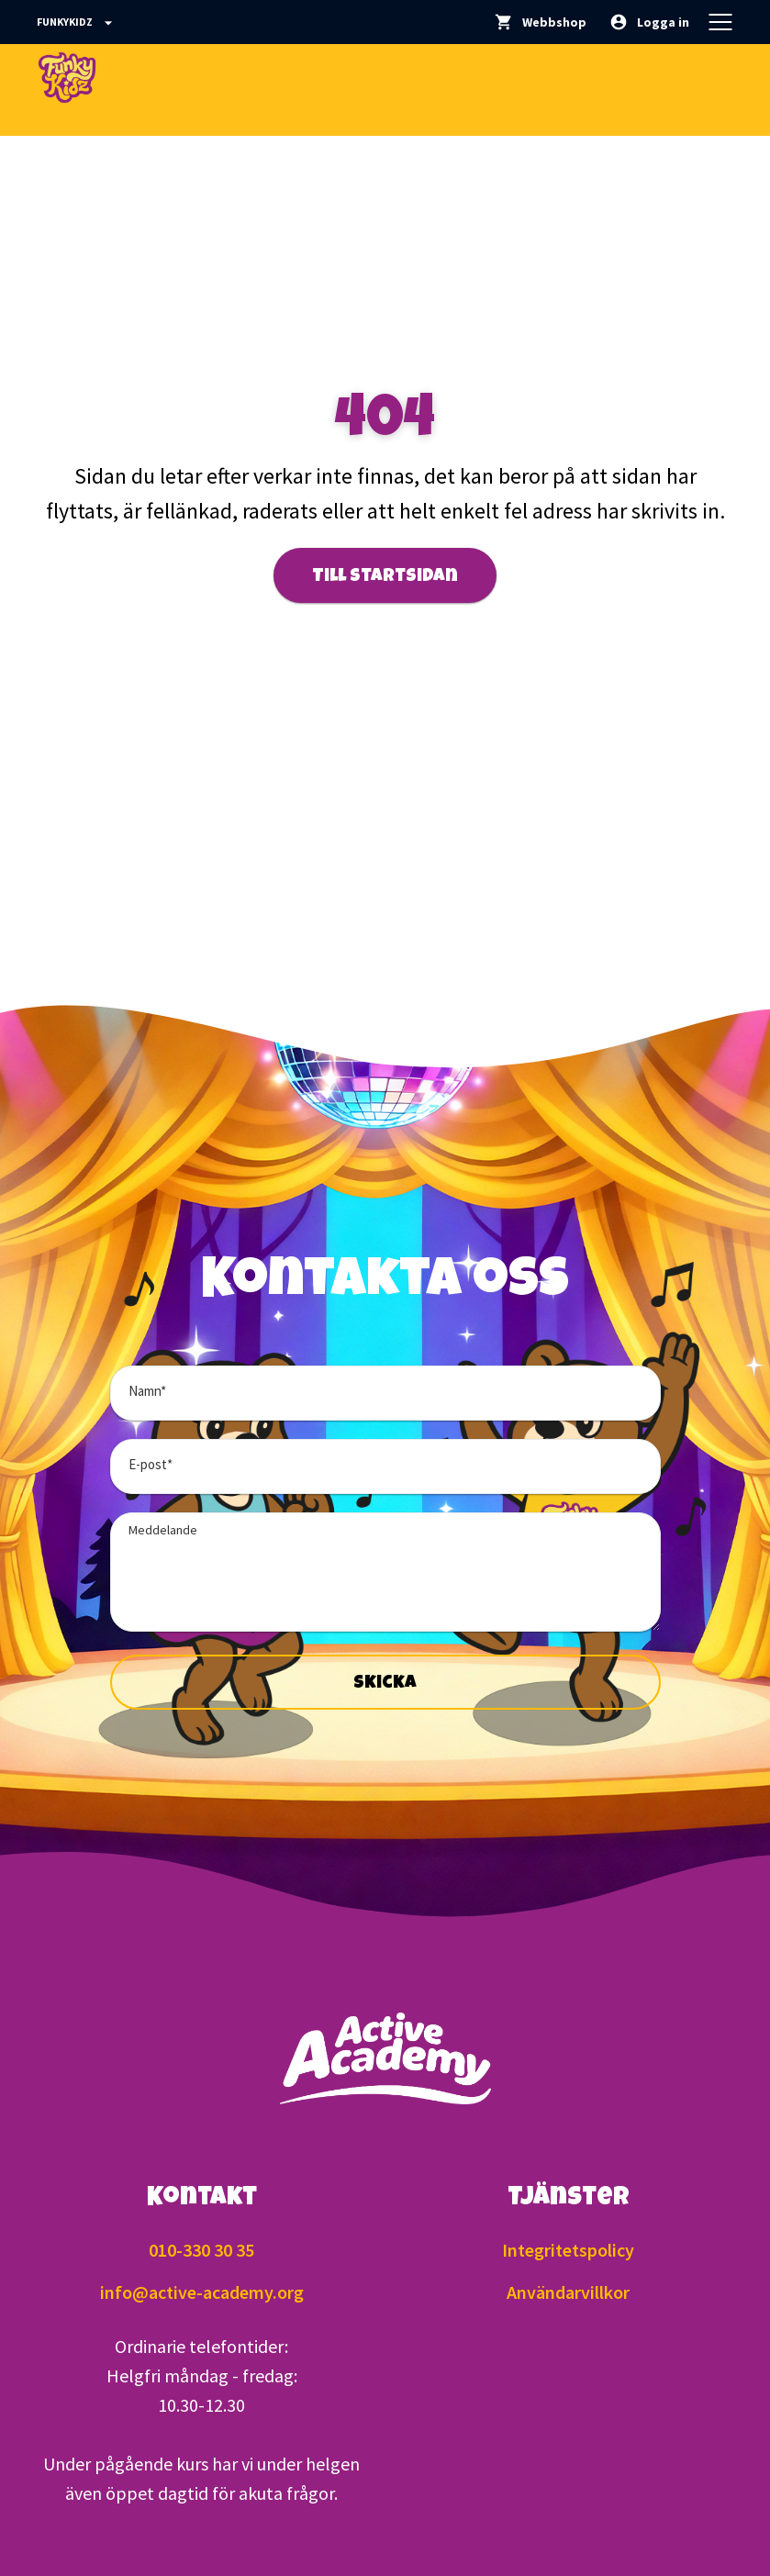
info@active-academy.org (202, 2291)
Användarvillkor (568, 2291)
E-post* (150, 1464)
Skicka (385, 1684)
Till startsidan (385, 577)
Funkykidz (77, 23)
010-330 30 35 (201, 2249)
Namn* (147, 1391)
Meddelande (162, 1530)
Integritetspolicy (568, 2249)
